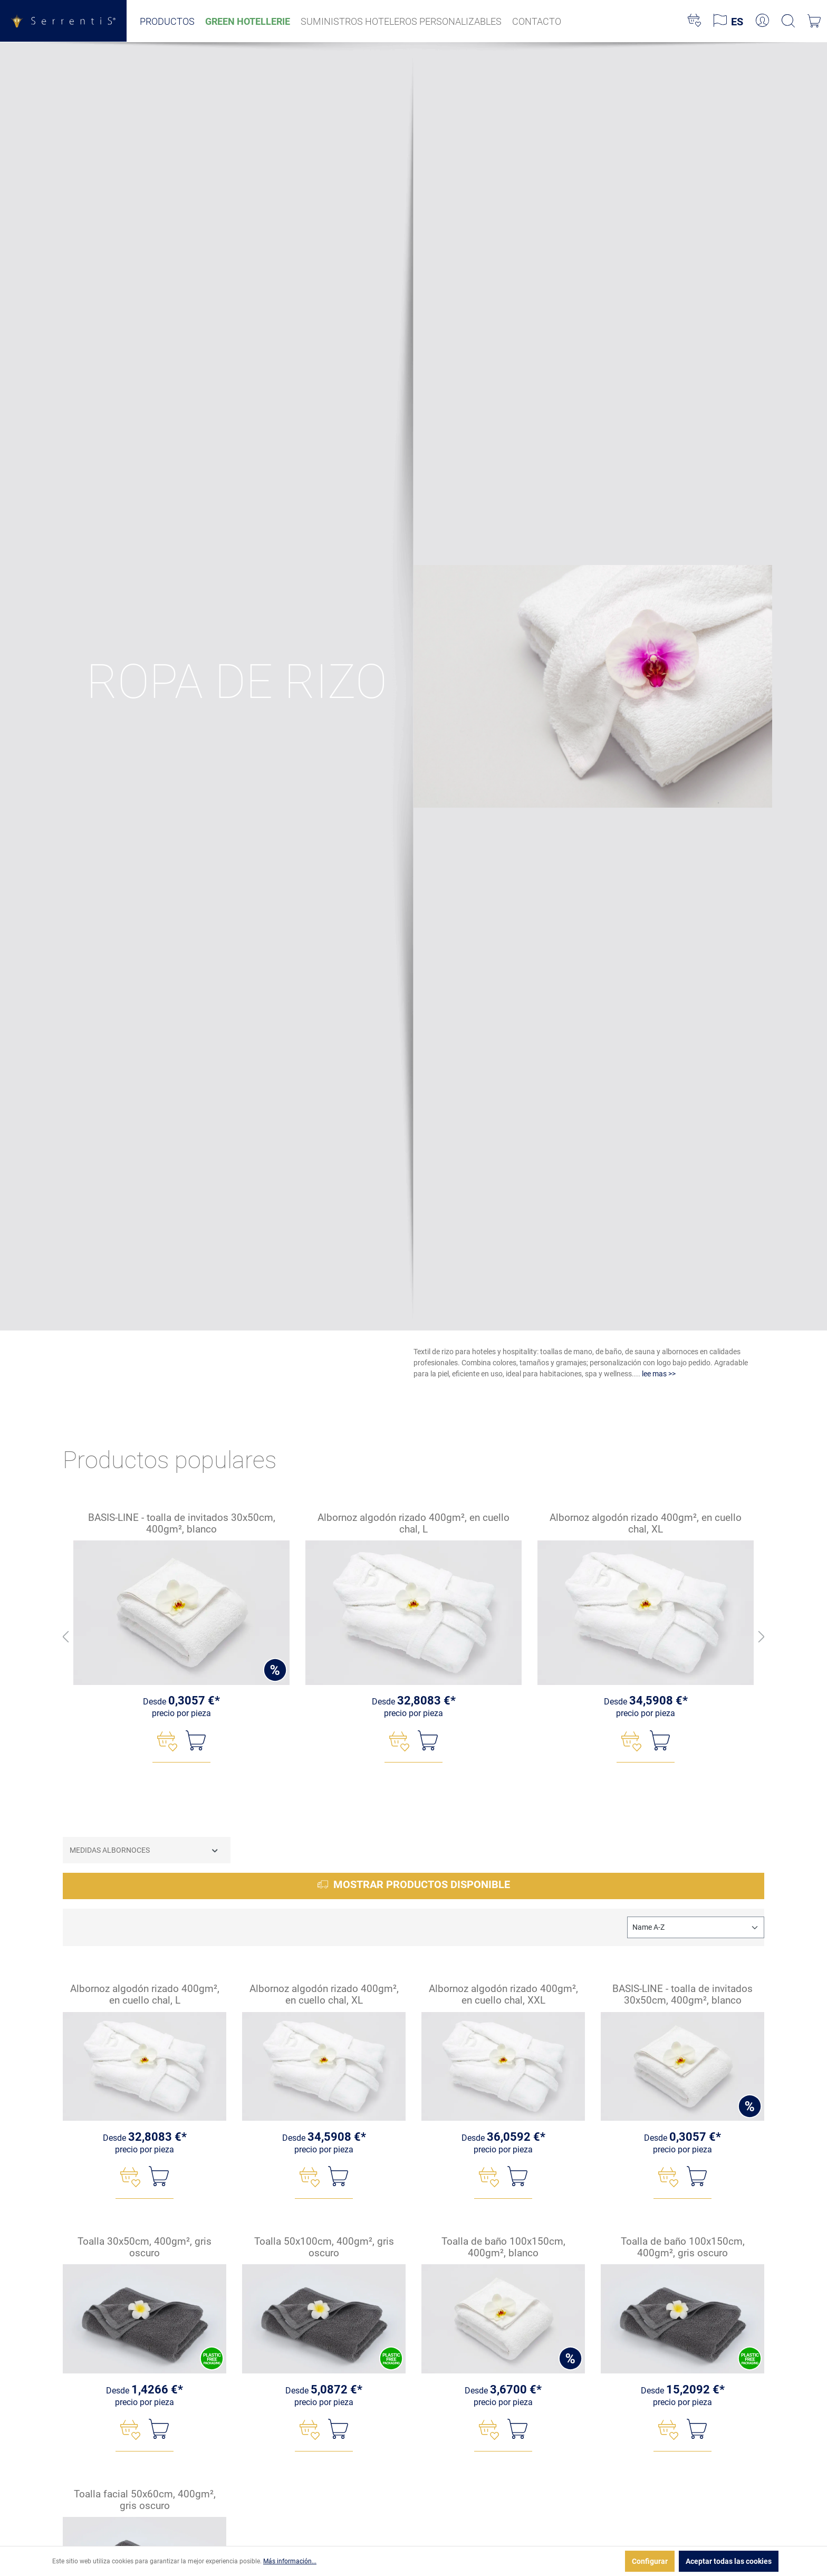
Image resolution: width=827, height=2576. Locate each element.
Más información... (289, 2561)
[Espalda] (65, 1637)
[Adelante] (762, 1637)
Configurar (650, 2561)
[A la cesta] (196, 1740)
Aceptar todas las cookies (729, 2561)
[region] (413, 1637)
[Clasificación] (695, 1927)
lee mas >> (659, 1374)
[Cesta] (814, 21)
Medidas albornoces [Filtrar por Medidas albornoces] (144, 1850)
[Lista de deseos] (694, 21)
